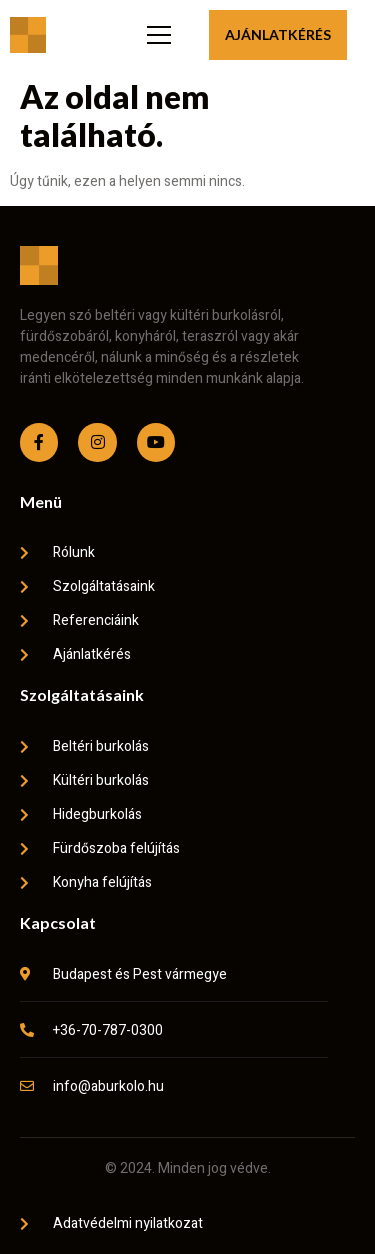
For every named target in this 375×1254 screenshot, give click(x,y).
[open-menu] (156, 35)
